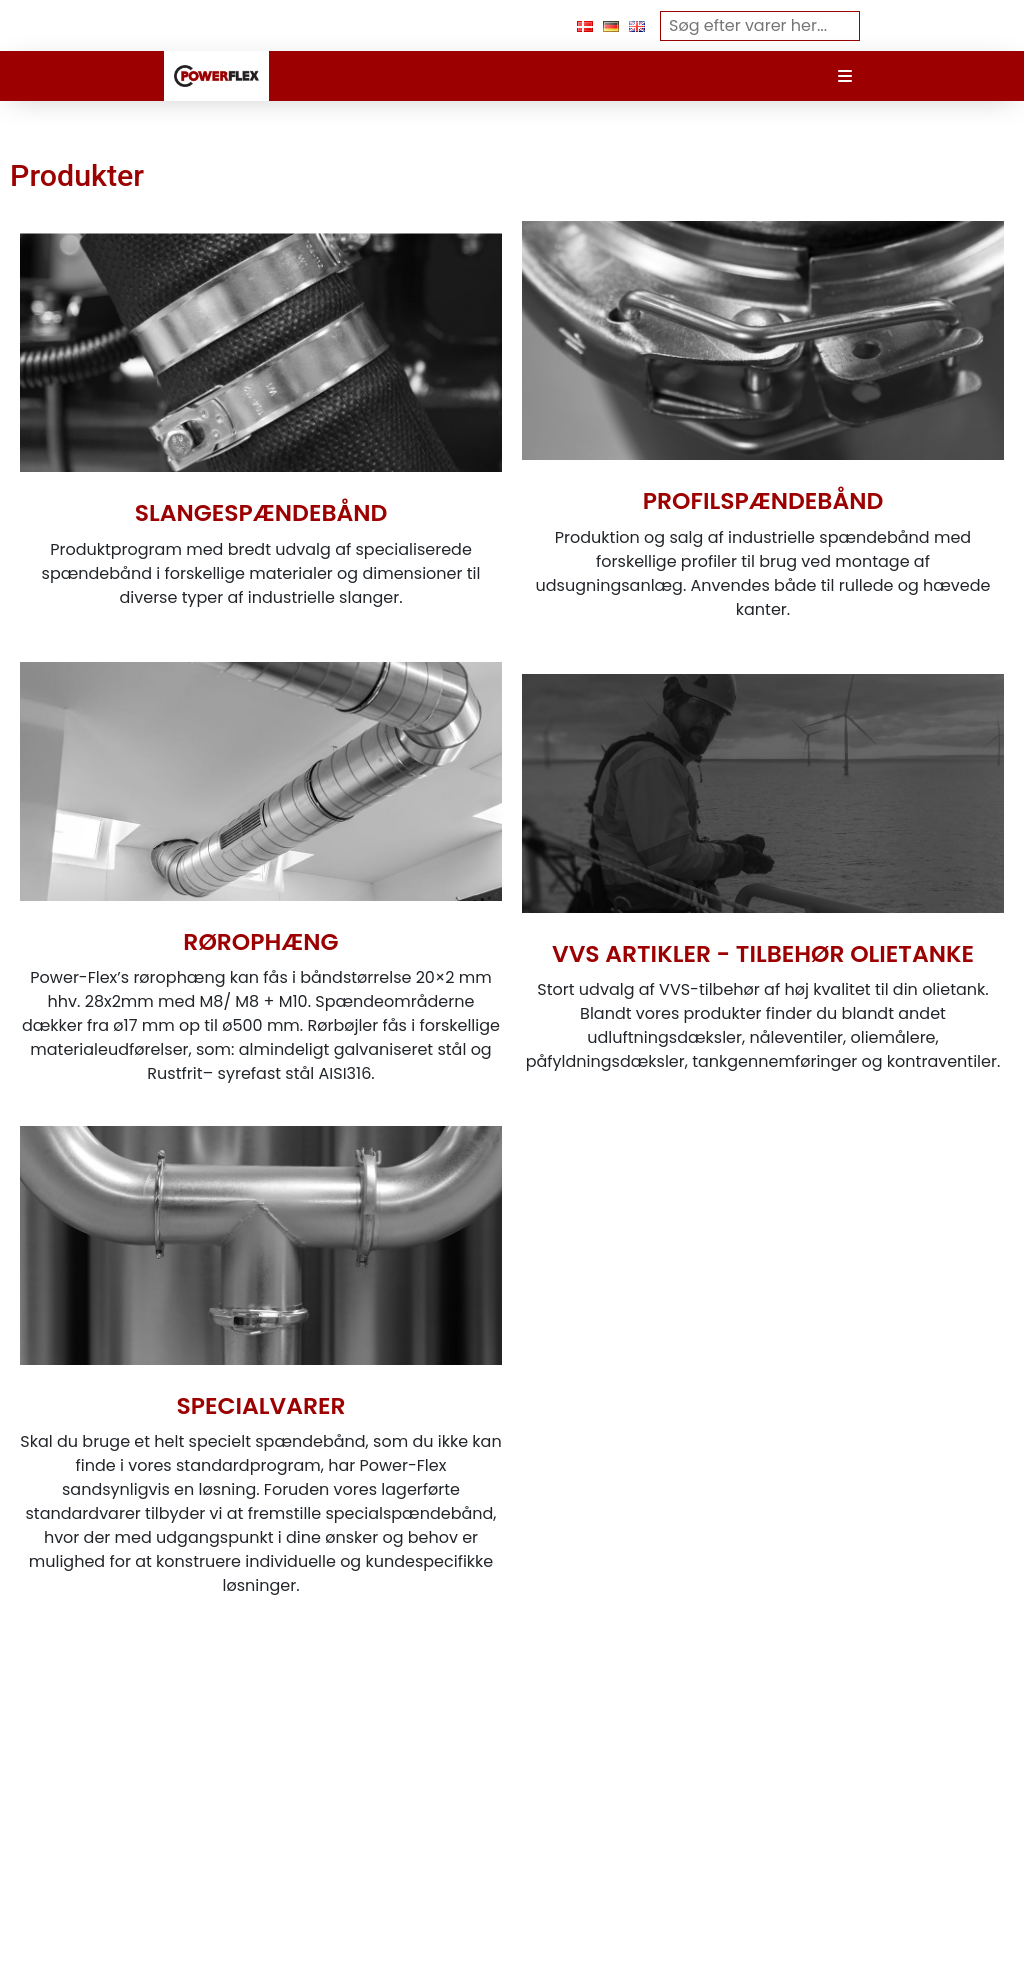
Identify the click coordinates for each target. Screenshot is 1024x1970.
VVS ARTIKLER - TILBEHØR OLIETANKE (763, 953)
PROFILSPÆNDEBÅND (763, 500)
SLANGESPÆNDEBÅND (261, 512)
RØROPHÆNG (260, 941)
